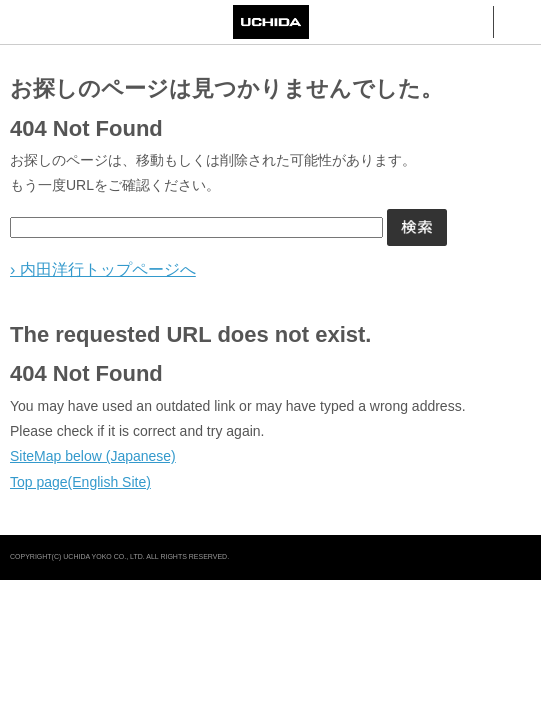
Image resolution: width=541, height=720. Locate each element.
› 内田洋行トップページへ (103, 269)
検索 (469, 22)
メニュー (517, 22)
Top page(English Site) (80, 482)
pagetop (518, 557)
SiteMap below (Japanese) (93, 456)
